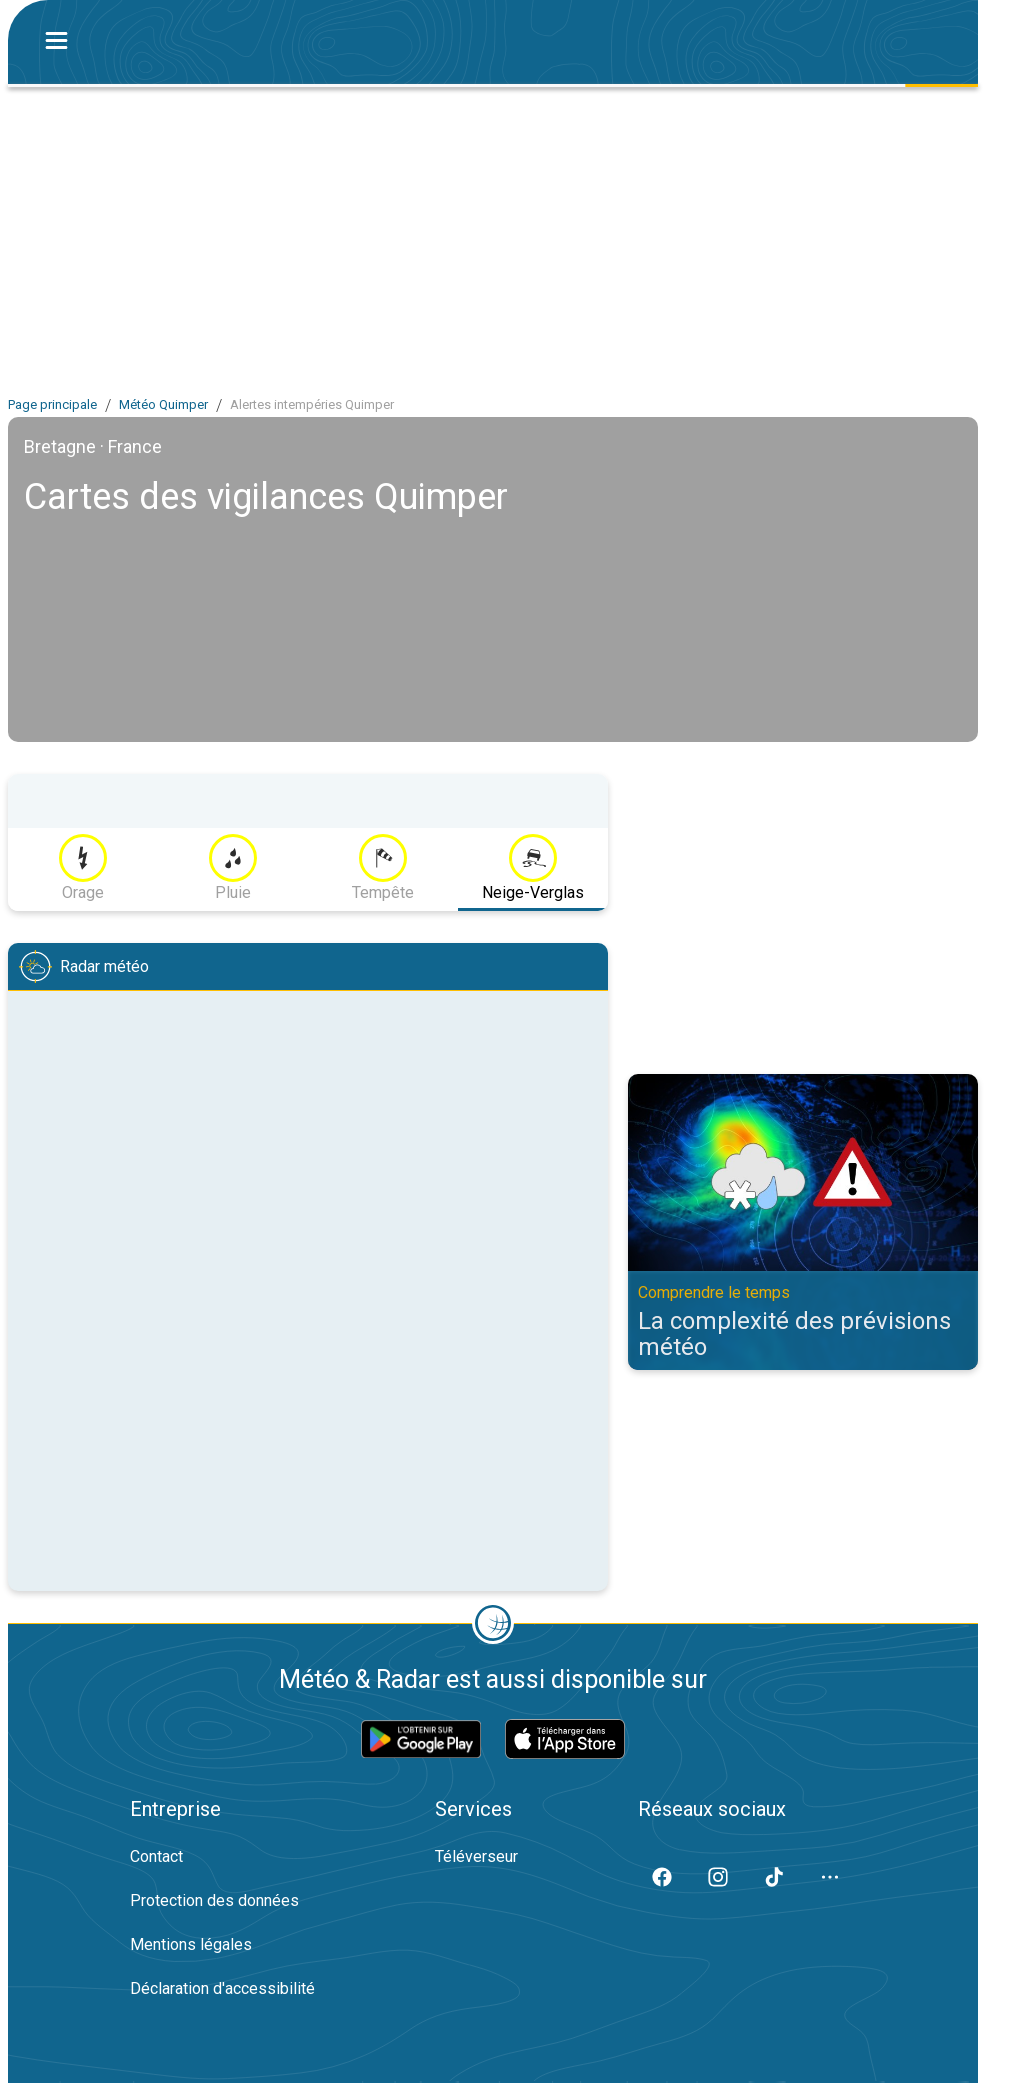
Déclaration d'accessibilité (222, 1988)
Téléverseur (476, 1856)
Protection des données (214, 1900)
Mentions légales (191, 1944)
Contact (156, 1856)
